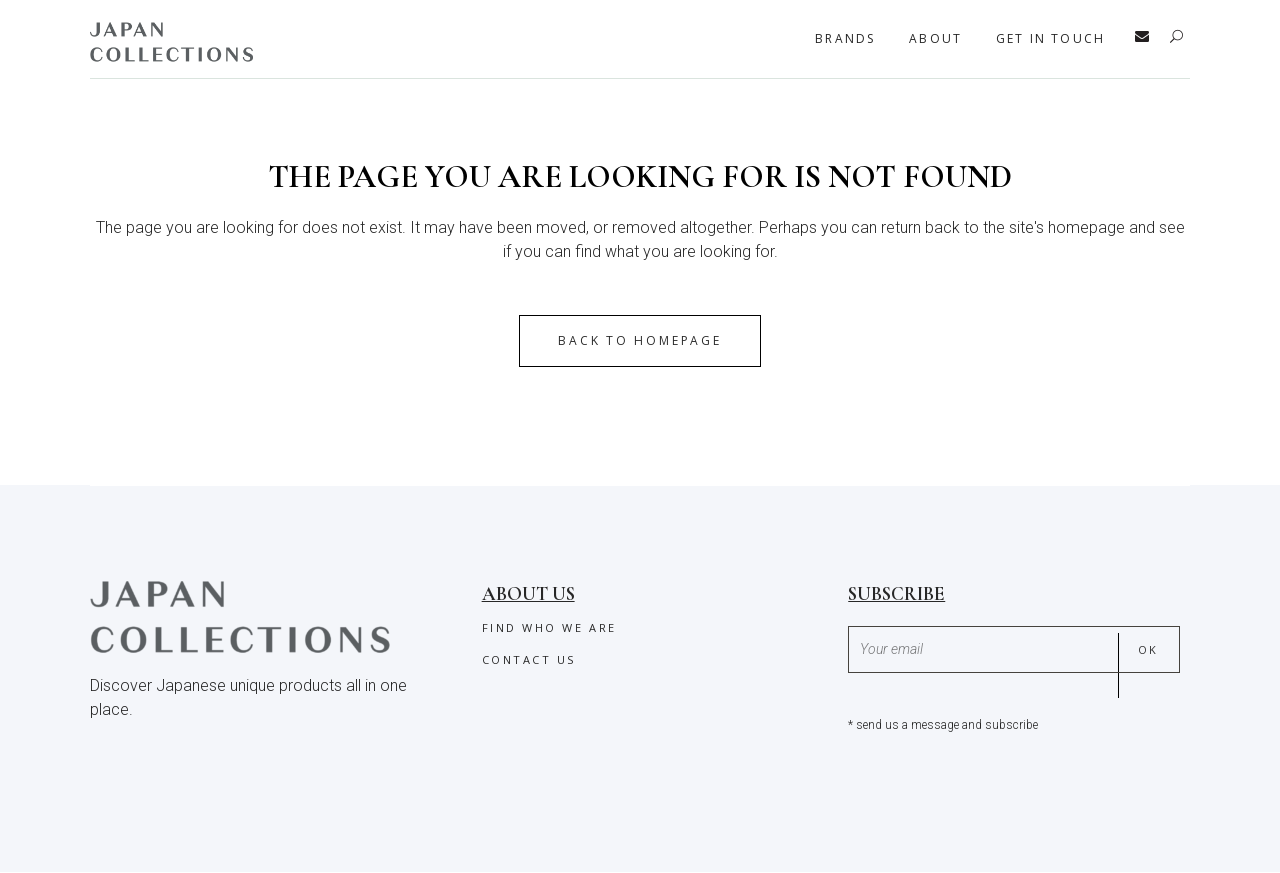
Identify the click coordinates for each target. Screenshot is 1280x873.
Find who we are (549, 627)
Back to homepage (639, 340)
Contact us (529, 659)
